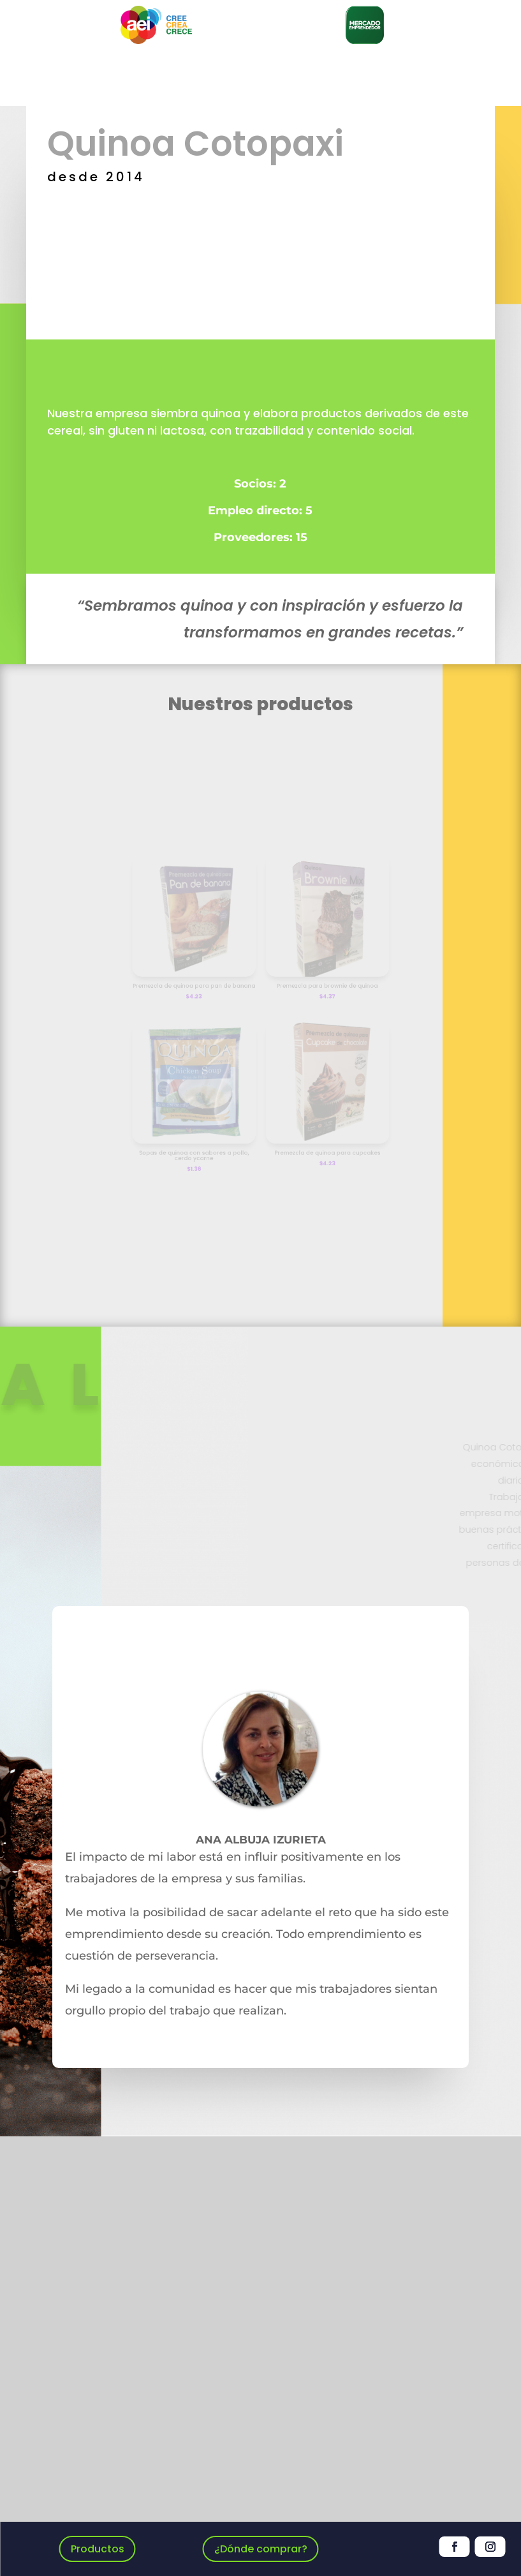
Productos (97, 2549)
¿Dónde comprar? (260, 2549)
